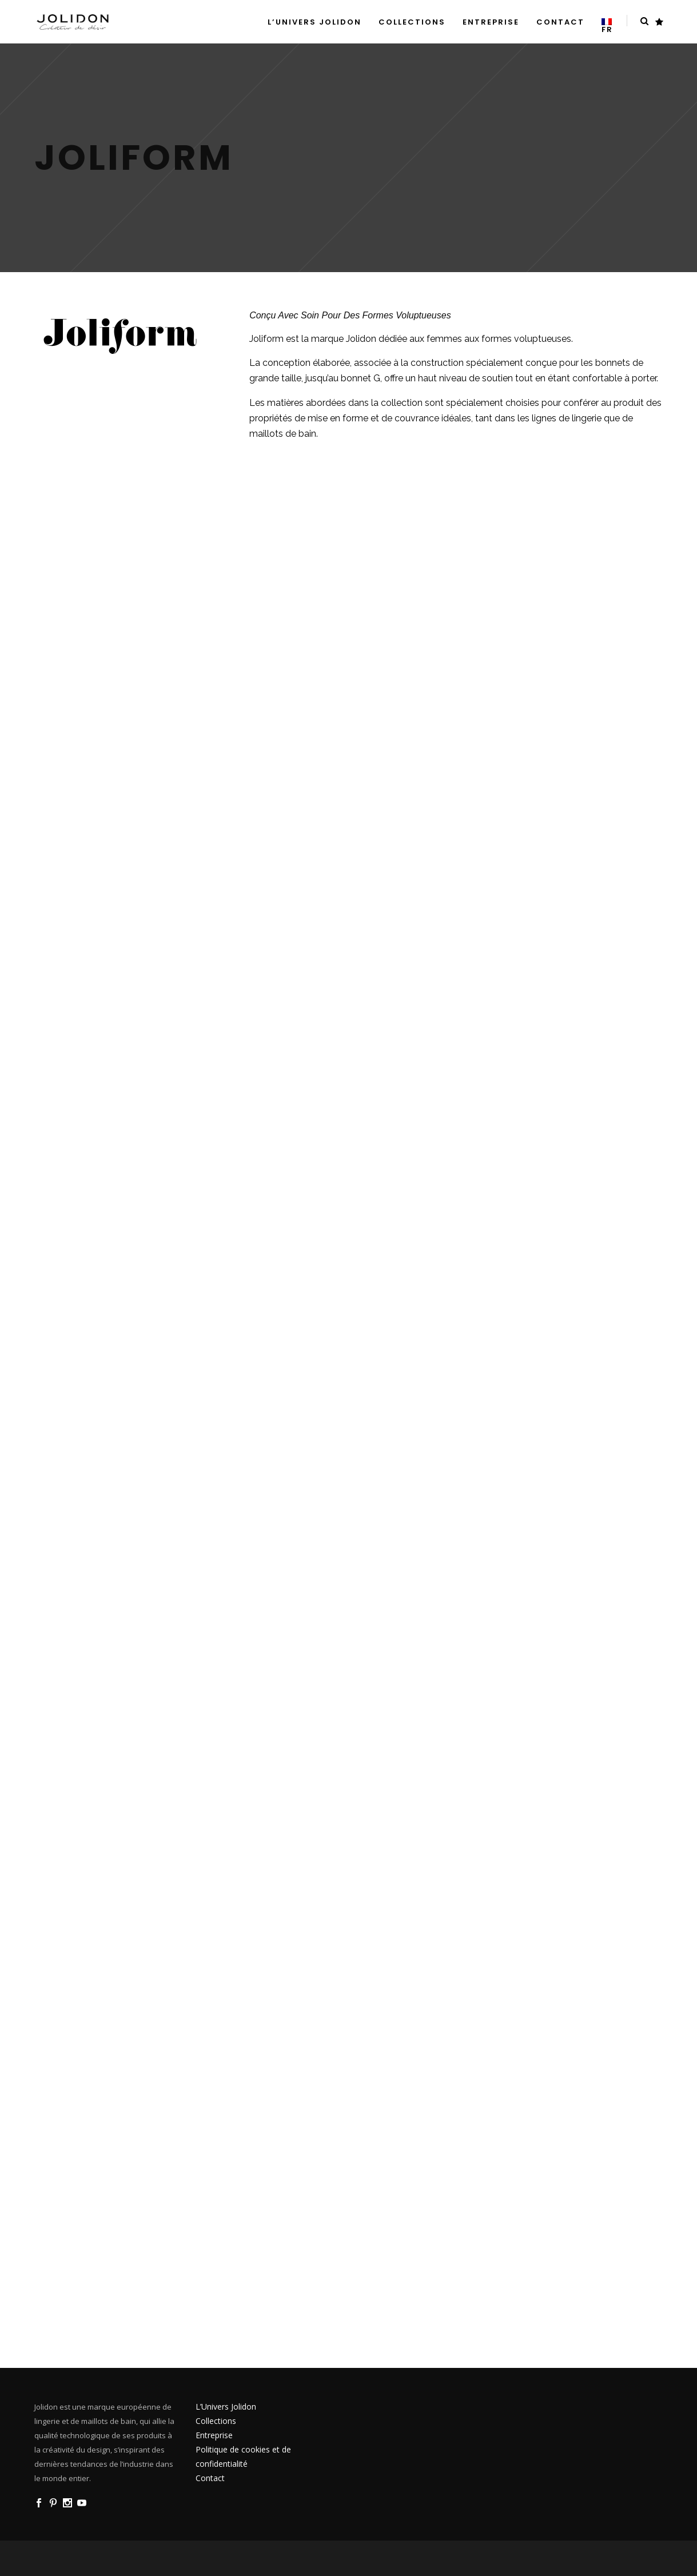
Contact (210, 2478)
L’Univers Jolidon (226, 2406)
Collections (216, 2420)
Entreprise (214, 2435)
